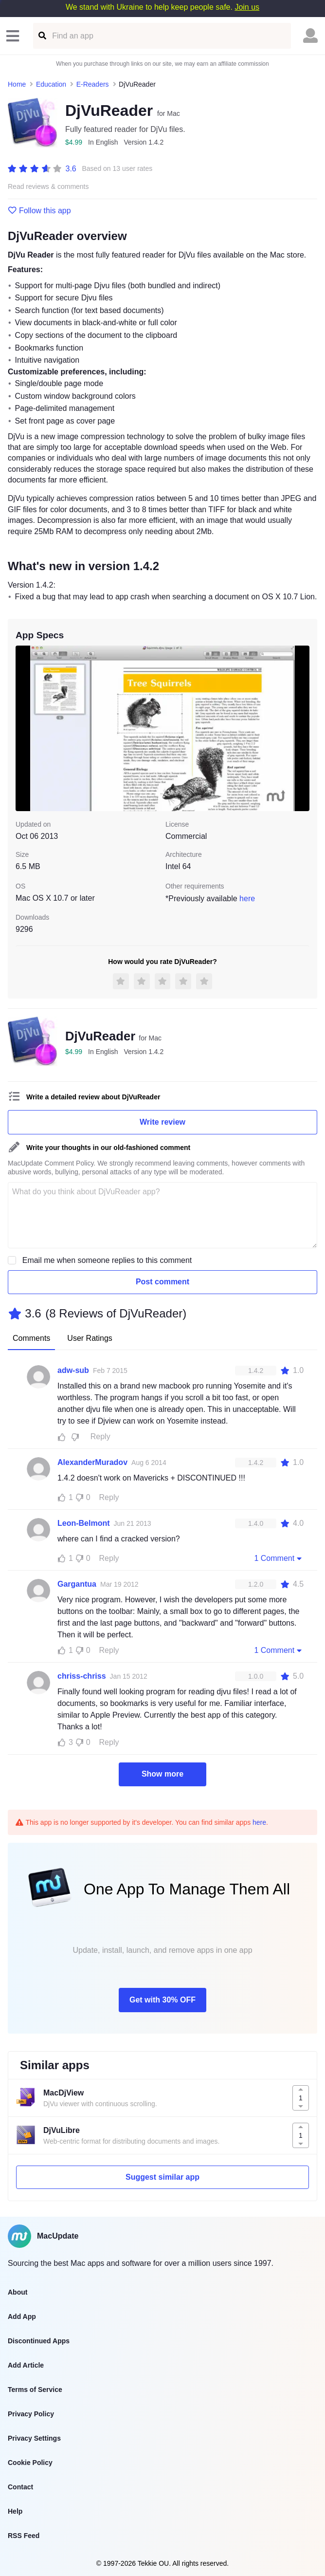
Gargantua (76, 1584)
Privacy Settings (34, 2438)
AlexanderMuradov (92, 1462)
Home (17, 84)
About (17, 2292)
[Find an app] (41, 36)
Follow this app (39, 211)
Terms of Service (35, 2389)
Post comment (162, 1282)
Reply (100, 1436)
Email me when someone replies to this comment (107, 1260)
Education (51, 84)
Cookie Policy (30, 2462)
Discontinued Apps (39, 2340)
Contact (20, 2487)
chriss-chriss (81, 1676)
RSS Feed (23, 2535)
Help (15, 2511)
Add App (22, 2316)
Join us (247, 7)
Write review (162, 1122)
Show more (162, 1774)
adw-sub (73, 1370)
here (247, 898)
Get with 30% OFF (162, 2000)
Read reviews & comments (48, 187)
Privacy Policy (31, 2413)
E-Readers (92, 84)
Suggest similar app (162, 2177)
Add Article (26, 2365)
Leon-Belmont (83, 1523)
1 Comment (279, 1558)
